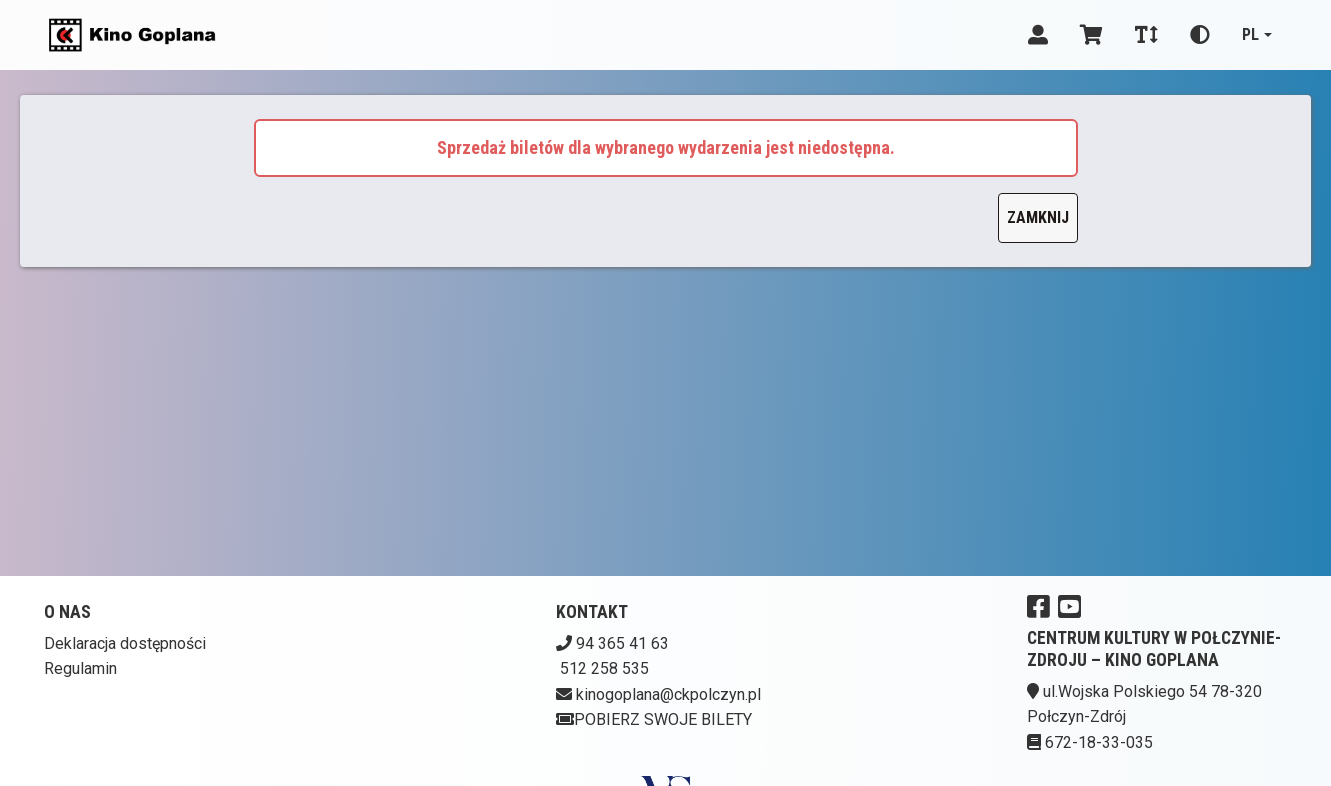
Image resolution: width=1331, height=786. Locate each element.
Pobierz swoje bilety (654, 719)
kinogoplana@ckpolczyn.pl (668, 694)
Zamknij (1038, 217)
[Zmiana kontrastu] (1200, 35)
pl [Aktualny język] (1250, 34)
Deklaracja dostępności (125, 643)
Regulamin (80, 668)
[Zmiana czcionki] (1146, 35)
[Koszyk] (1091, 35)
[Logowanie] (1038, 35)
